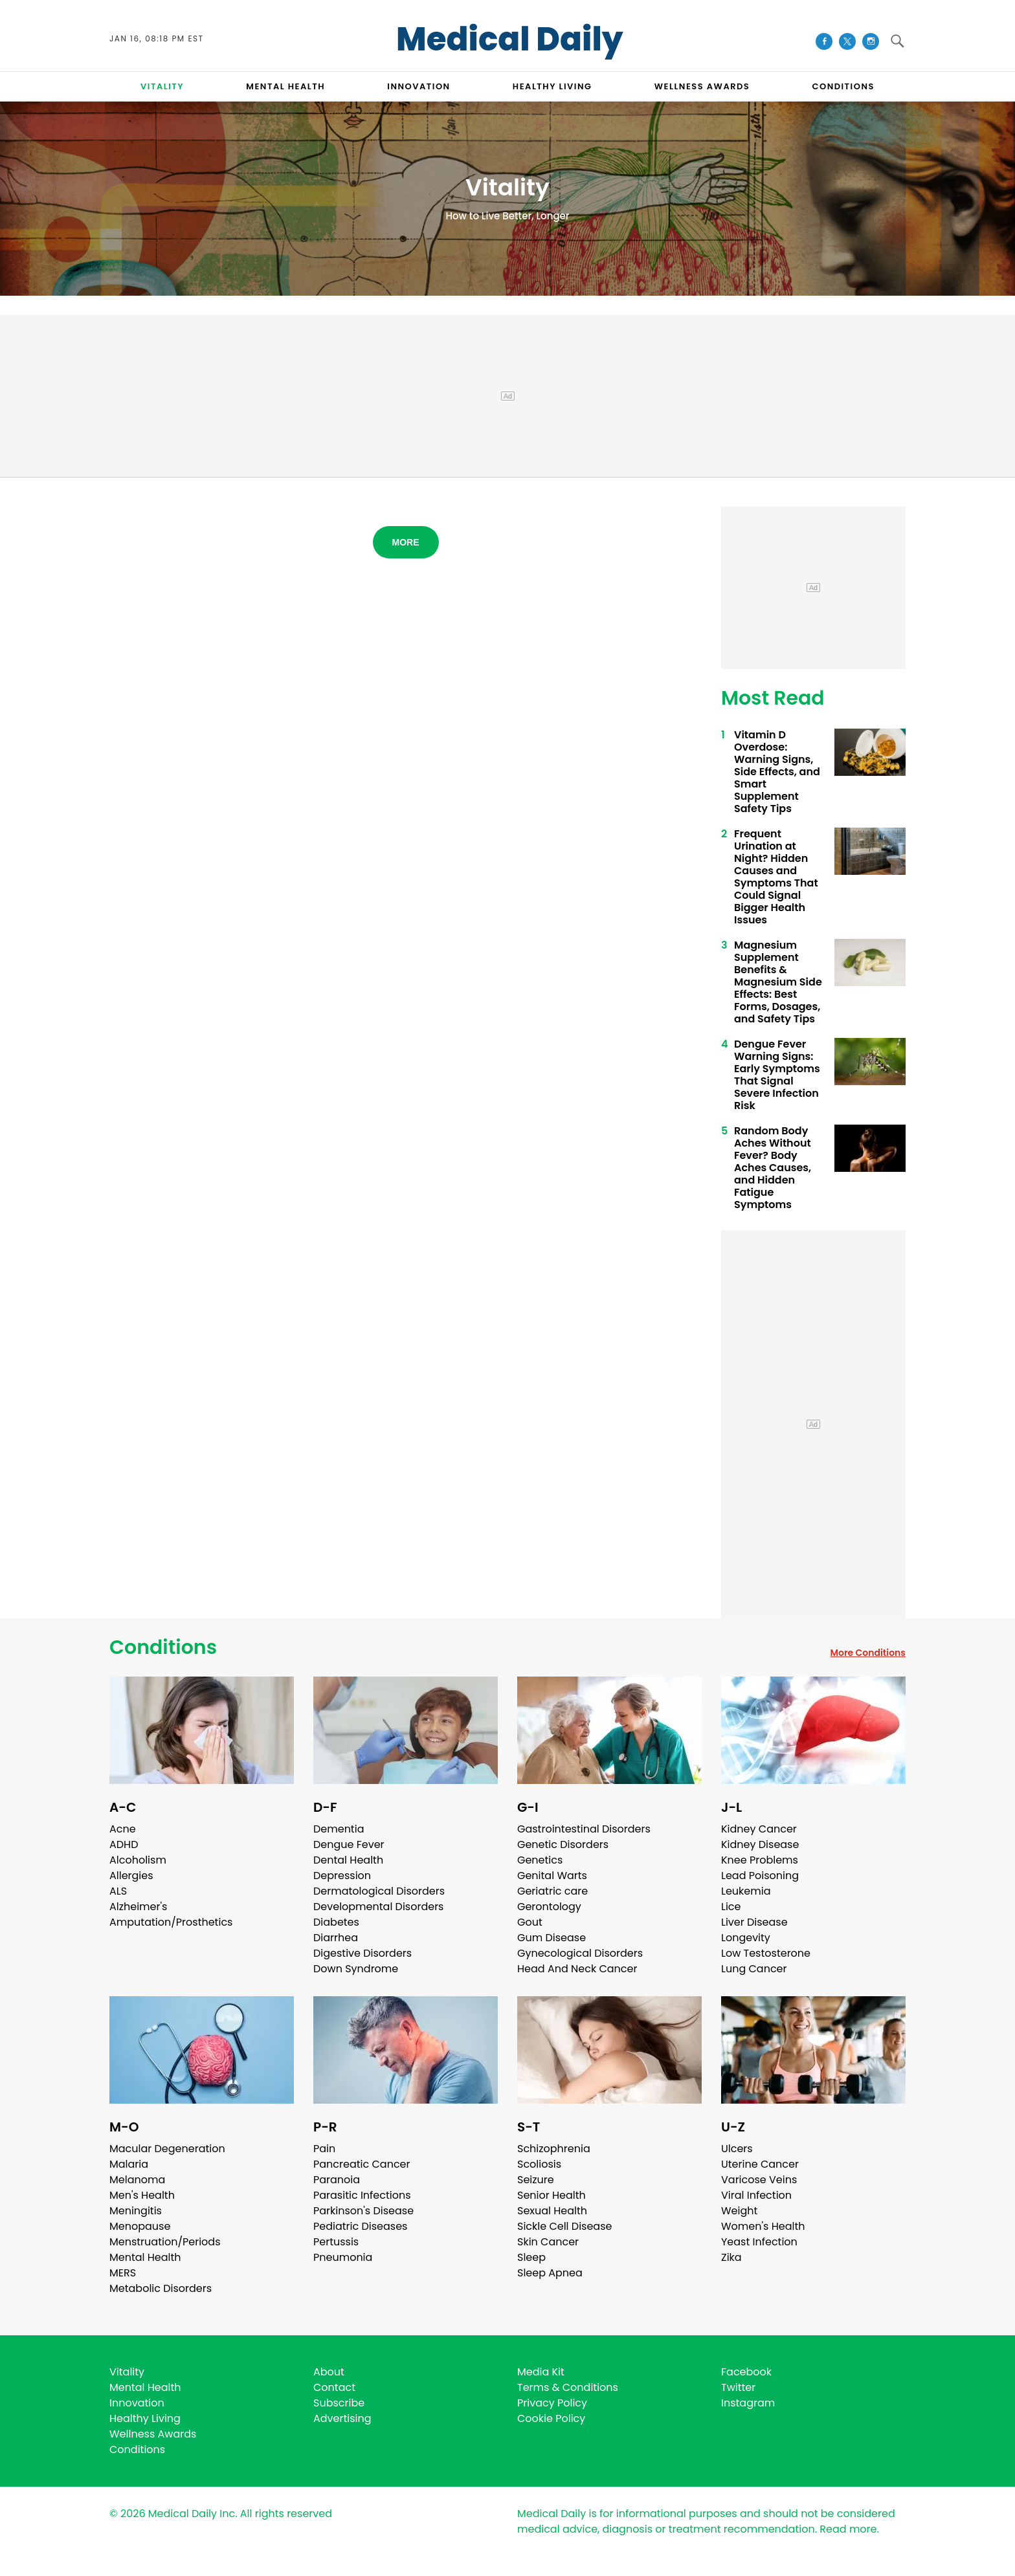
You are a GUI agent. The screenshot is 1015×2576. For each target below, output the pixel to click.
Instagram (748, 2402)
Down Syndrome (355, 1968)
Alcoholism (137, 1860)
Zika (731, 2257)
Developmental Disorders (378, 1906)
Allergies (131, 1875)
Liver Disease (754, 1922)
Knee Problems (759, 1860)
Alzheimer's (138, 1906)
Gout (529, 1922)
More (405, 542)
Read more (848, 2529)
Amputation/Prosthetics (170, 1922)
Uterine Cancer (760, 2164)
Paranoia (336, 2179)
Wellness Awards (702, 86)
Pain (324, 2148)
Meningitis (135, 2210)
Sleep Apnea (550, 2272)
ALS (118, 1891)
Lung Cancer (754, 1968)
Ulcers (737, 2148)
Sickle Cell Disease (564, 2226)
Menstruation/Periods (165, 2241)
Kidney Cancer (759, 1829)
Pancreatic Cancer (361, 2164)
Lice (731, 1906)
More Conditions (868, 1652)
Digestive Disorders (362, 1953)
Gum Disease (551, 1937)
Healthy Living (145, 2418)
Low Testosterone (765, 1953)
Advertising (342, 2418)
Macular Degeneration (167, 2148)
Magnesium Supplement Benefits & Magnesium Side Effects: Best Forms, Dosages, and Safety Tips (778, 982)
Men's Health (142, 2195)
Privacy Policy (552, 2402)
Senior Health (551, 2195)
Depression (342, 1875)
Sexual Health (552, 2210)
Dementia (338, 1829)
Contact (334, 2387)
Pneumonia (342, 2257)
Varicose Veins (759, 2179)
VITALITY (162, 86)
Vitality (126, 2371)
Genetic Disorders (562, 1844)
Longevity (745, 1937)
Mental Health (145, 2257)
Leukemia (745, 1891)
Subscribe (338, 2402)
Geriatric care (552, 1891)
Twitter (738, 2387)
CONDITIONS (843, 86)
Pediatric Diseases (360, 2226)
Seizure (535, 2179)
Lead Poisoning (760, 1875)
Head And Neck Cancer (577, 1968)
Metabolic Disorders (160, 2288)
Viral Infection (756, 2195)
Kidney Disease (760, 1844)
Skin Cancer (548, 2241)
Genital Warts (552, 1875)
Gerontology (549, 1906)
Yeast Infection (759, 2241)
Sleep (531, 2257)
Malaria (128, 2164)
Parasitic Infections (362, 2195)
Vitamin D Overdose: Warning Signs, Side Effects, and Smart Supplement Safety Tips (777, 771)
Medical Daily (509, 39)
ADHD (123, 1844)
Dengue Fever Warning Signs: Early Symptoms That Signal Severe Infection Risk (777, 1075)
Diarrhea (335, 1937)
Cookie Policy (551, 2418)
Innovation (136, 2402)
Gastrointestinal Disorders (584, 1829)
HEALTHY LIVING (552, 86)
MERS (122, 2272)
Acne (122, 1829)
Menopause (139, 2226)
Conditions (163, 1647)
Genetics (540, 1860)
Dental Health (348, 1860)
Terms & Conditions (567, 2387)
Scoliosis (539, 2164)
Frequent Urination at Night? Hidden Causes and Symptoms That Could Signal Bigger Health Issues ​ (776, 876)
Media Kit (540, 2371)
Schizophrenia (553, 2148)
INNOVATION (418, 86)
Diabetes (336, 1922)
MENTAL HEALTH (285, 86)
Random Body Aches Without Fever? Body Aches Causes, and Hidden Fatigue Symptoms (772, 1167)
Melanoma (137, 2179)
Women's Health (763, 2226)
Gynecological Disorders (580, 1953)
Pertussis (336, 2241)
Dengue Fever (349, 1844)
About (328, 2371)
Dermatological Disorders (379, 1891)
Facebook (746, 2371)
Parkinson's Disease (363, 2210)
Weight (739, 2210)
